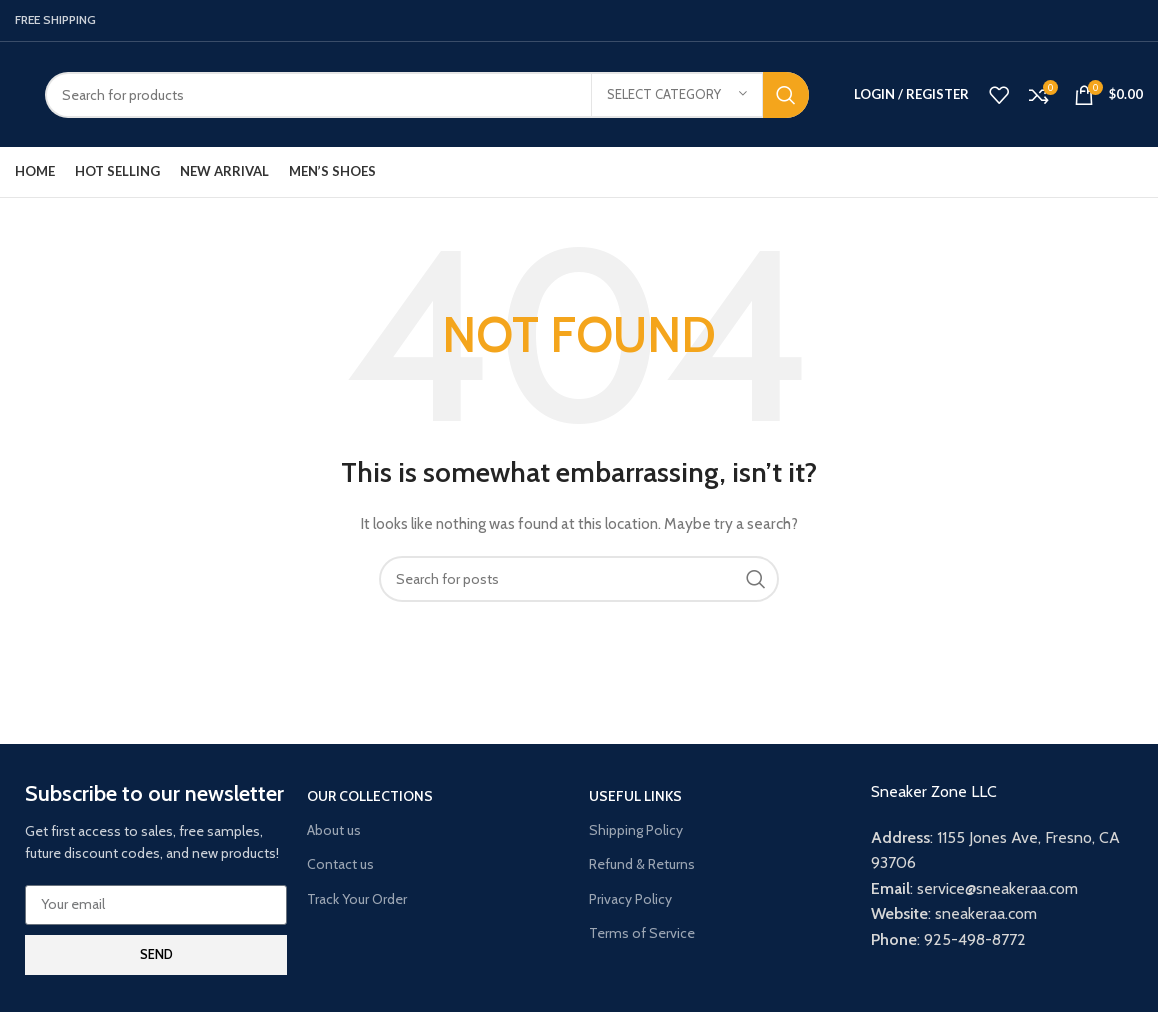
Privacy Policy (630, 899)
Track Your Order (357, 899)
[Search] (427, 95)
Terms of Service (642, 933)
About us (334, 830)
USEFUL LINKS (635, 796)
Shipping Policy (636, 830)
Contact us (340, 864)
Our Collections (370, 796)
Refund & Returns (642, 864)
